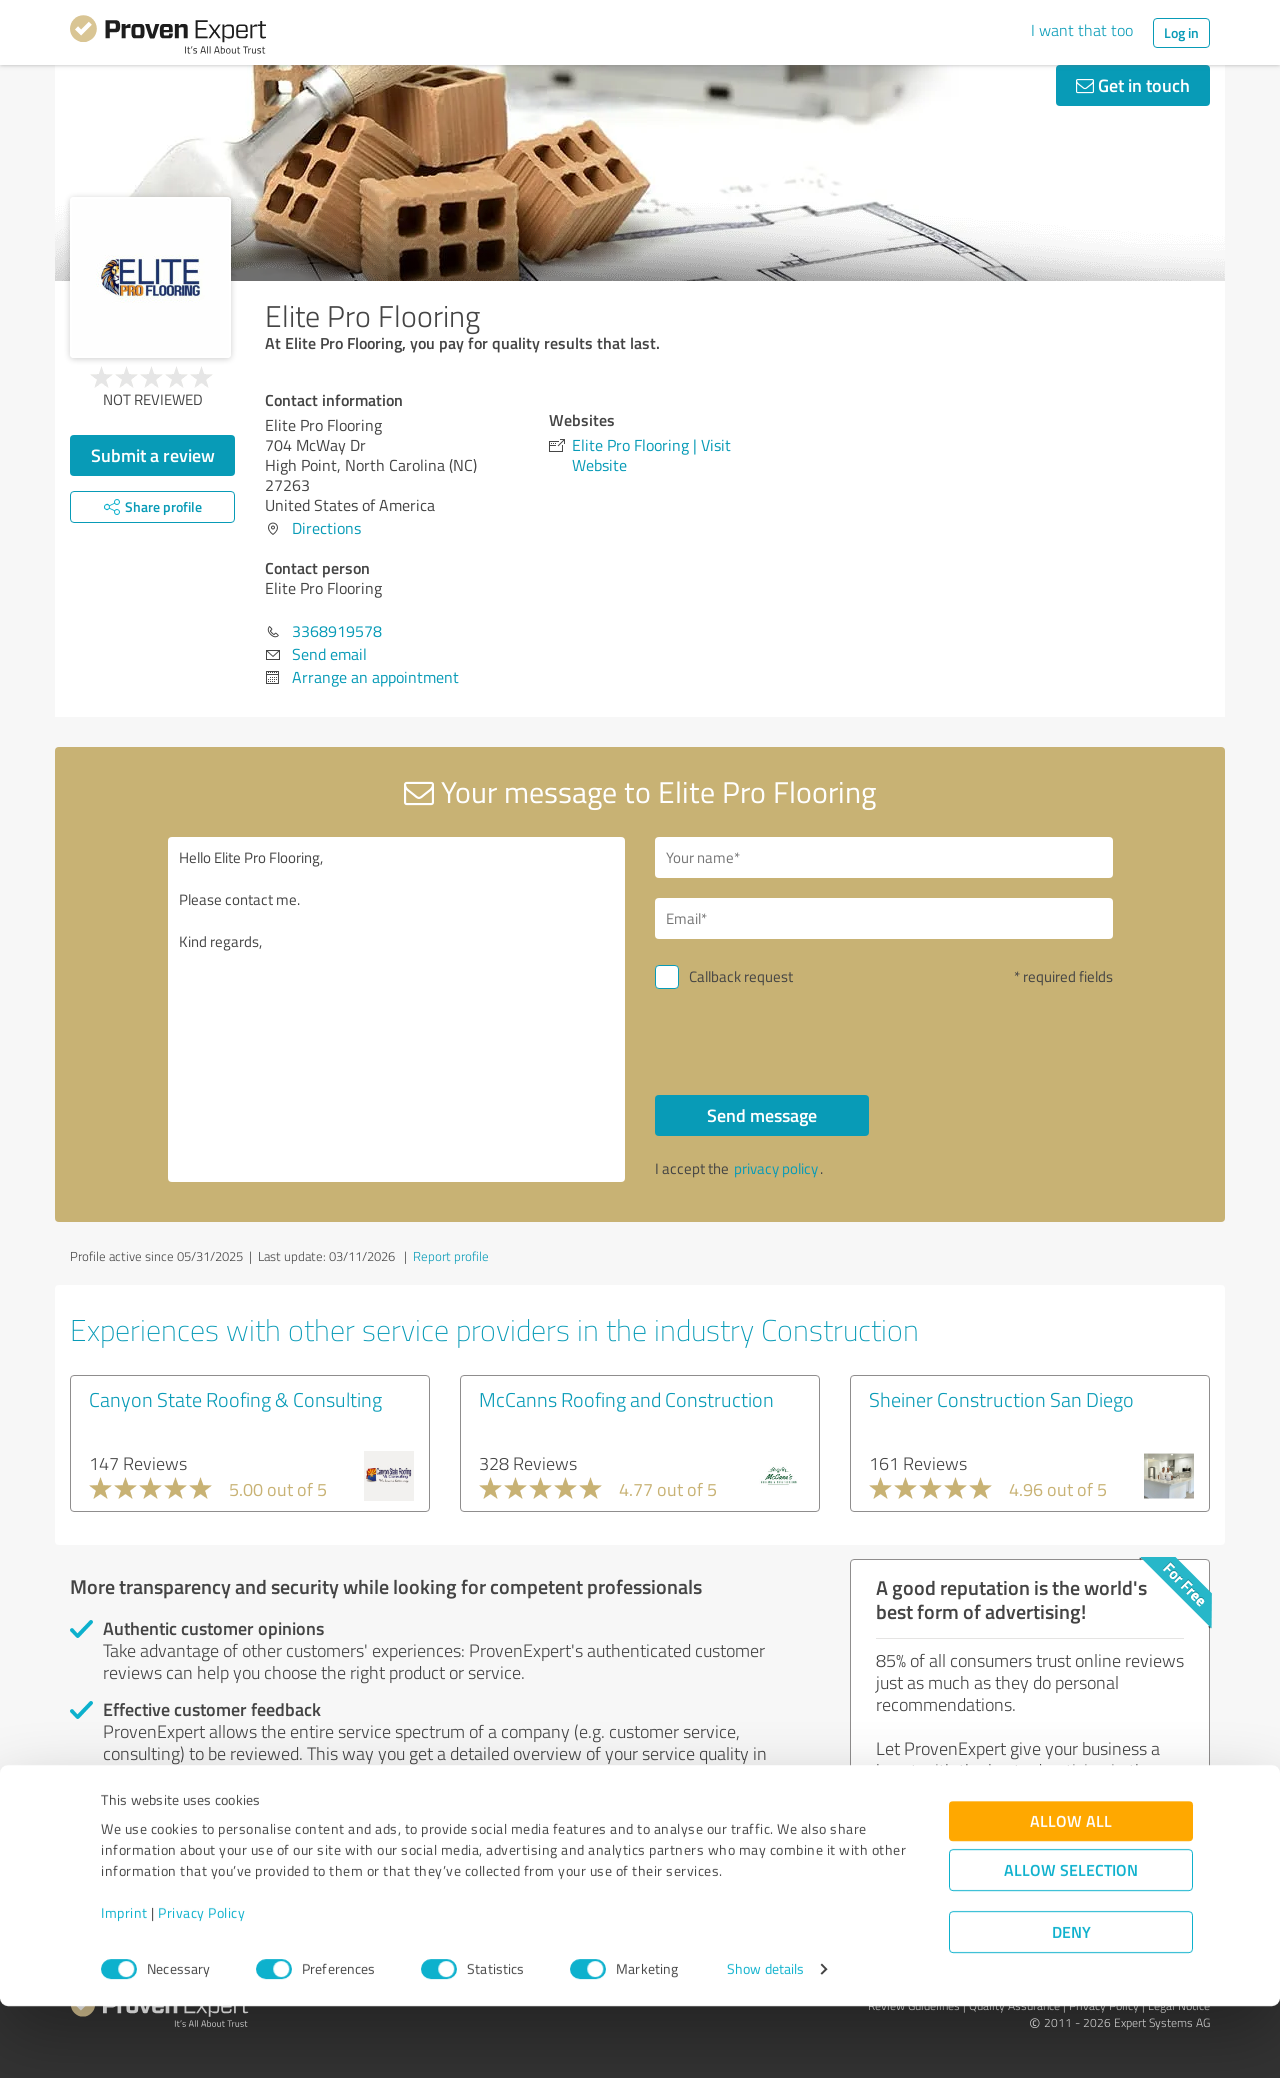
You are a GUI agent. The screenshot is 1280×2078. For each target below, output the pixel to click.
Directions (326, 528)
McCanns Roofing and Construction (626, 1399)
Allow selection (1071, 1941)
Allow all (1071, 1892)
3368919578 (337, 631)
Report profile (451, 1256)
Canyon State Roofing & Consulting (235, 1399)
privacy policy (776, 1168)
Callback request (741, 976)
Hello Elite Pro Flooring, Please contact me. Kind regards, (397, 1009)
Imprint (124, 1984)
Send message (762, 1115)
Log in (1181, 32)
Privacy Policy (201, 1984)
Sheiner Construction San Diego (1001, 1399)
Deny (1071, 2003)
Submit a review (153, 455)
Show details (765, 2040)
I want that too (1082, 30)
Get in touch (1133, 85)
